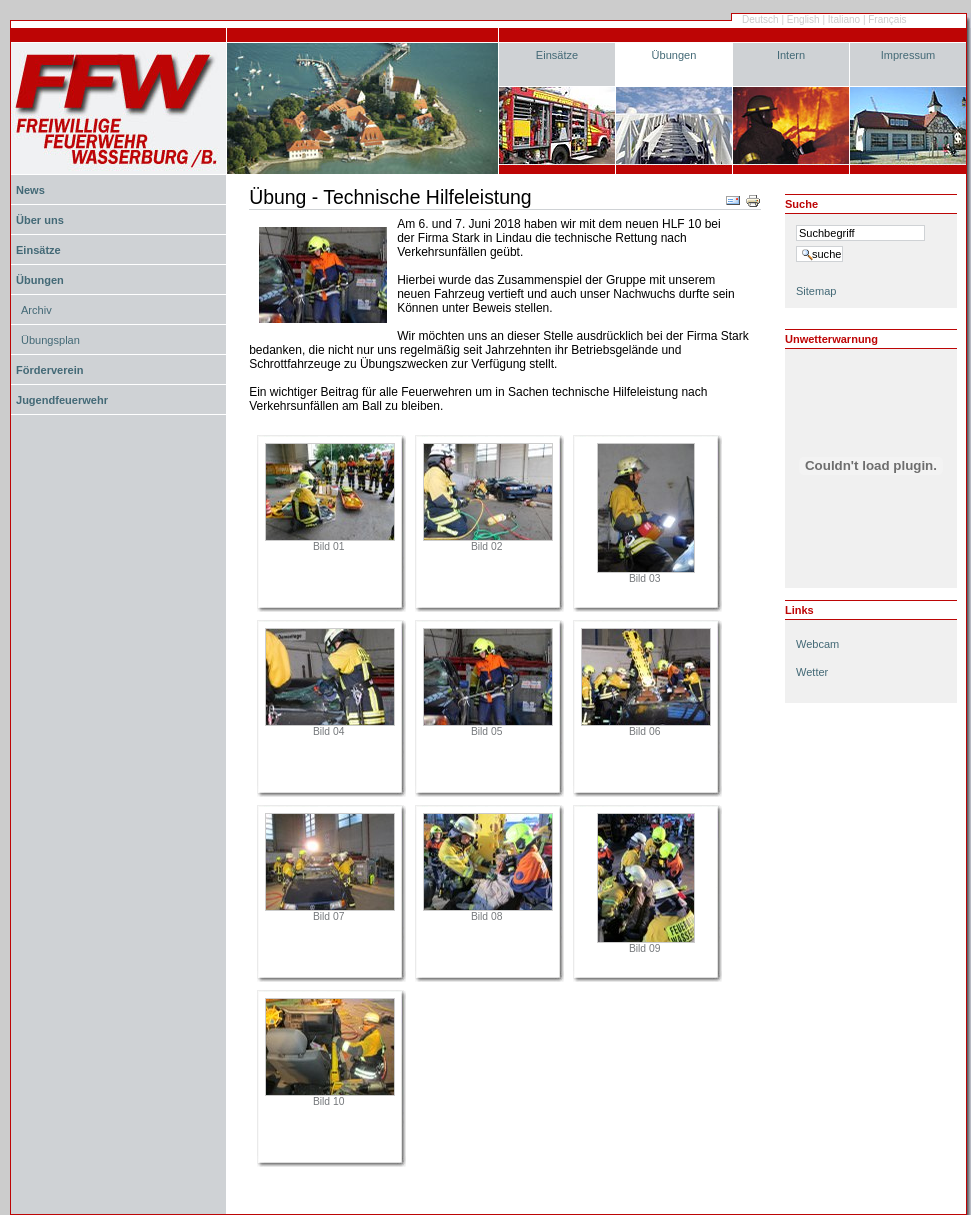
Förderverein (49, 370)
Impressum (908, 55)
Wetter (812, 672)
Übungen (674, 55)
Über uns (40, 220)
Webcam (817, 644)
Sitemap (816, 291)
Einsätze (557, 55)
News (30, 190)
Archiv (36, 310)
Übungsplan (50, 340)
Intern (791, 55)
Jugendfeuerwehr (62, 400)
